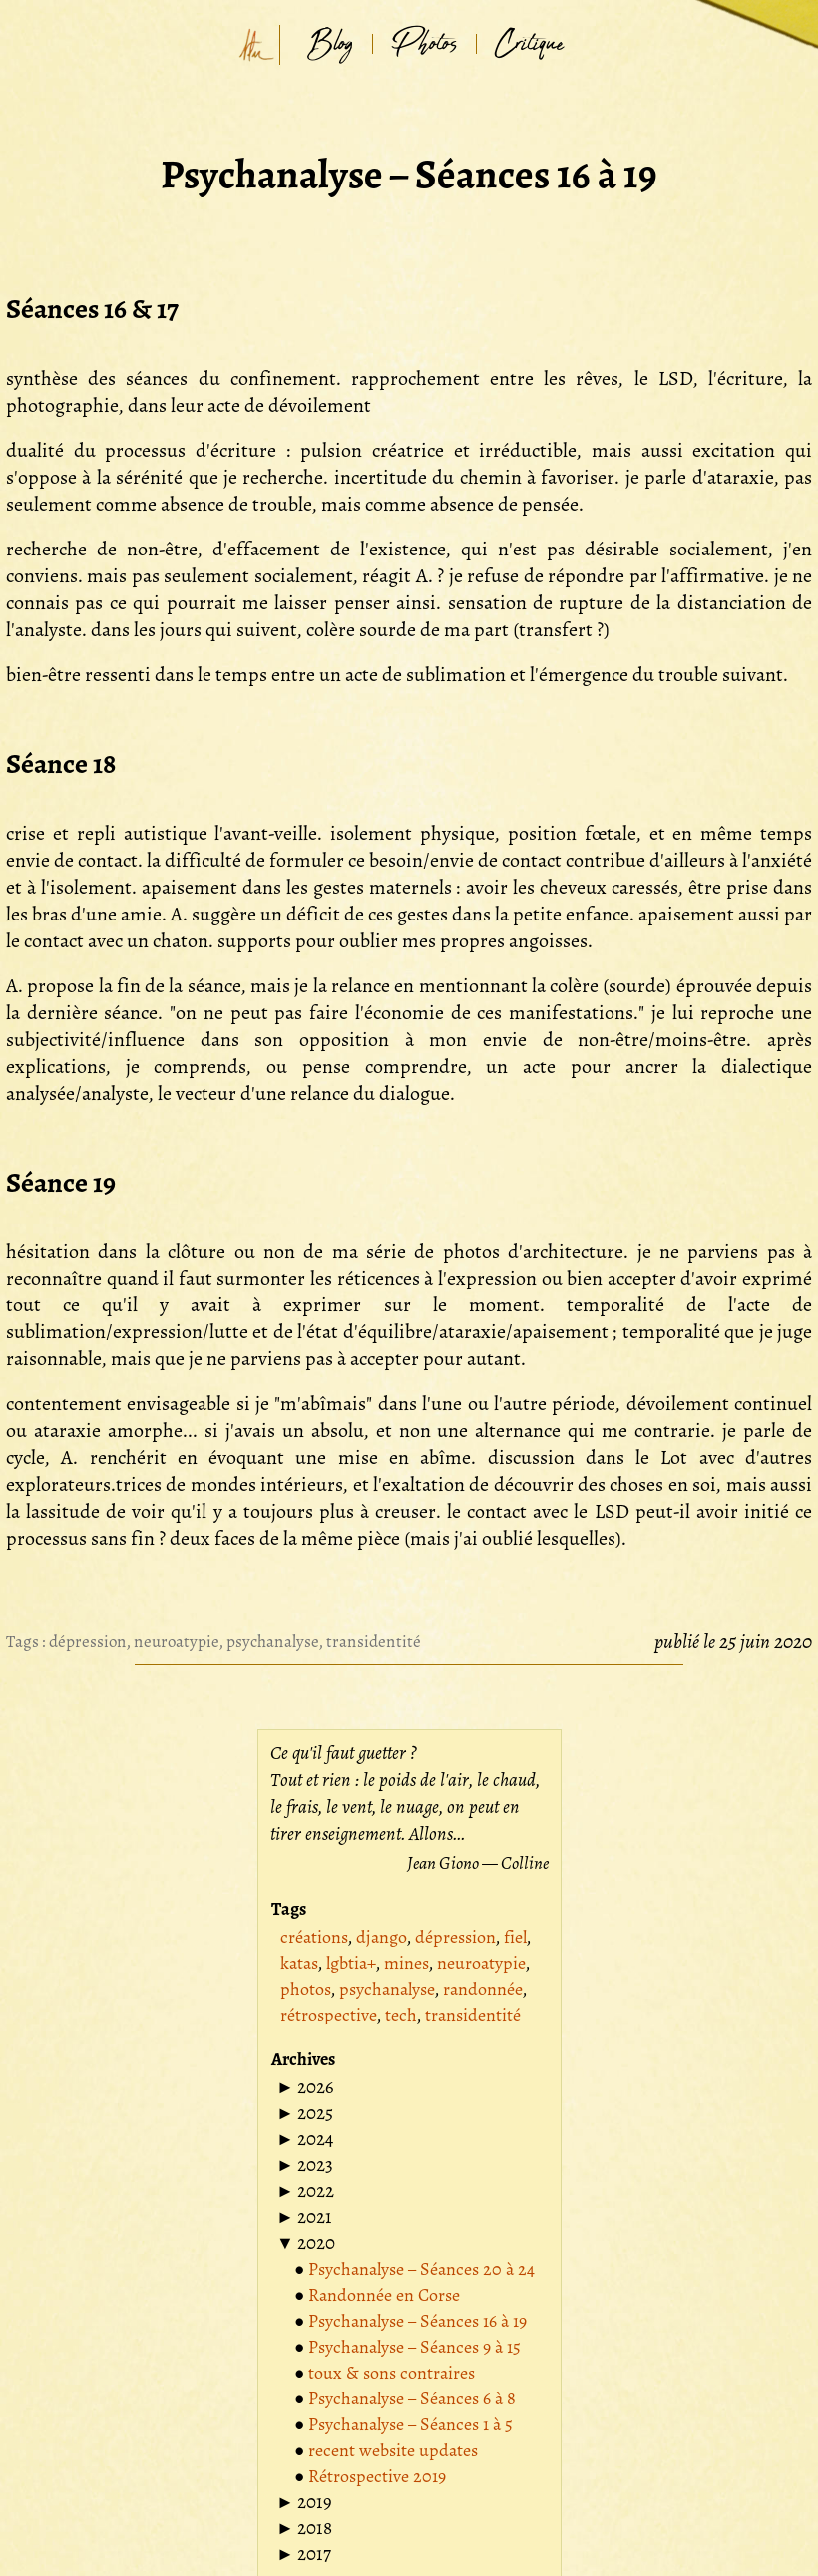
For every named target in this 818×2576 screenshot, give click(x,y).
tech (401, 2014)
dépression (88, 1641)
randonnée (483, 1989)
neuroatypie (176, 1641)
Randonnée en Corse (384, 2295)
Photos (424, 44)
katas (299, 1963)
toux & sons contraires (391, 2373)
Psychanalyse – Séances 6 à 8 (412, 2398)
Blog (330, 44)
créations (314, 1937)
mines (406, 1963)
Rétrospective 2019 (377, 2476)
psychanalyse (272, 1641)
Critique (529, 44)
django (381, 1937)
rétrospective (328, 2014)
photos (305, 1989)
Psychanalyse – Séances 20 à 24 (421, 2269)
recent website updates (393, 2450)
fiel (515, 1937)
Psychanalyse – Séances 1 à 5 (410, 2424)
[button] (305, 2087)
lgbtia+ (351, 1963)
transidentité (373, 1641)
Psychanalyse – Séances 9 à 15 (414, 2347)
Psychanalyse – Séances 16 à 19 (417, 2321)
